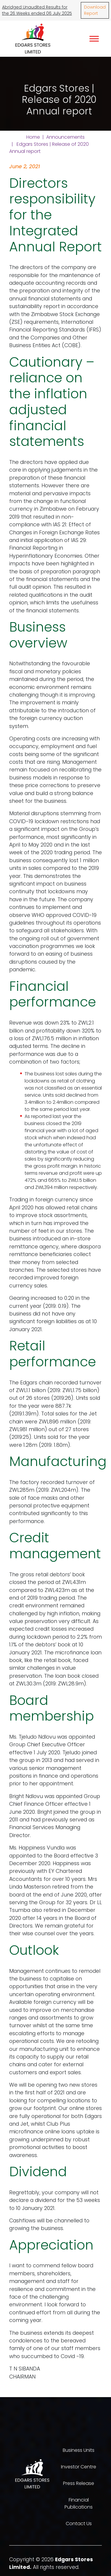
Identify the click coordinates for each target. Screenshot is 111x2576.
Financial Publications (79, 2503)
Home (33, 137)
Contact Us (79, 2523)
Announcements (65, 137)
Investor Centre (78, 2466)
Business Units (78, 2450)
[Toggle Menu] (94, 38)
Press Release (78, 2483)
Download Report (95, 10)
